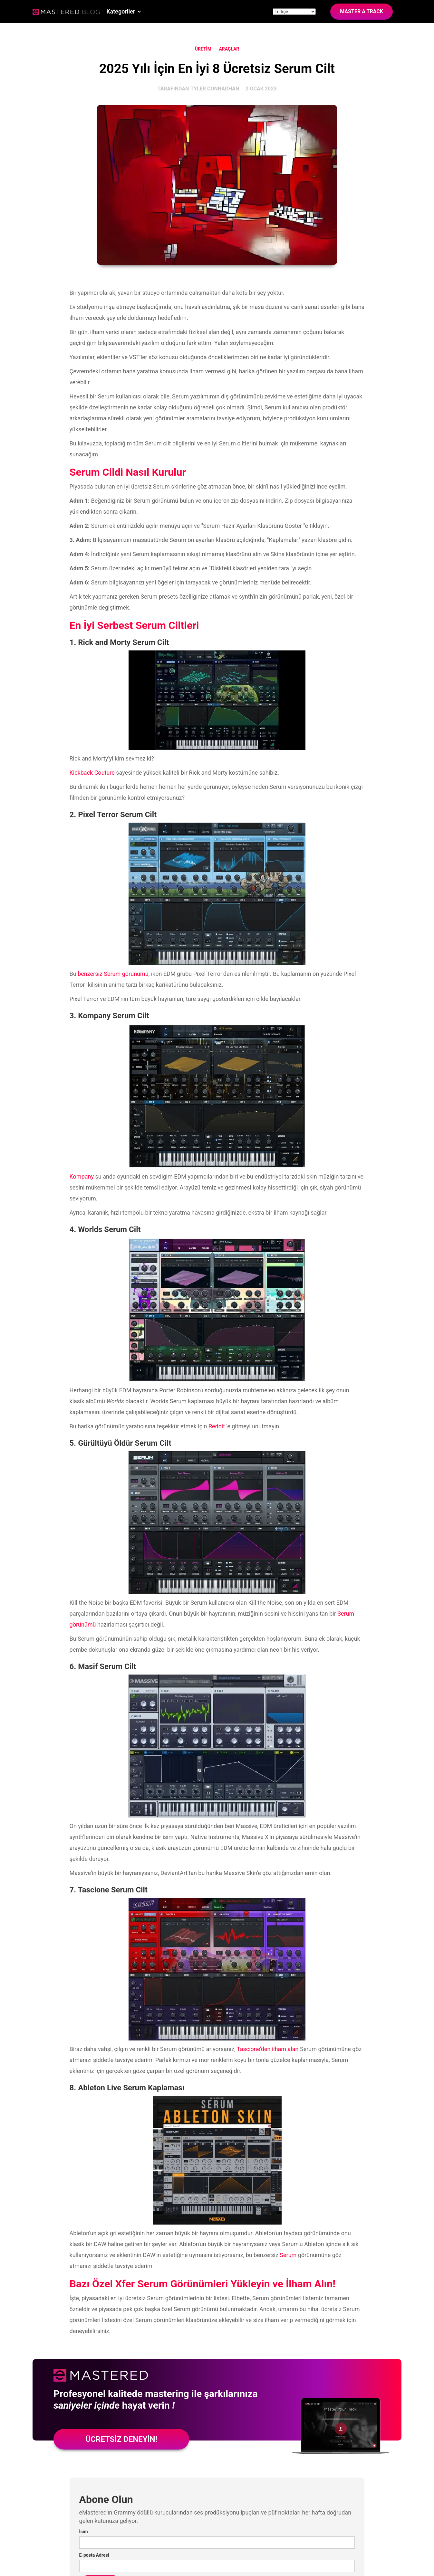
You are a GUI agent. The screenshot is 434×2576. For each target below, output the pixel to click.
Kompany (82, 1176)
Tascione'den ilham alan (268, 2049)
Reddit (216, 1426)
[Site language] (294, 11)
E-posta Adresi (94, 2555)
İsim (83, 2531)
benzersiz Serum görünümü (113, 973)
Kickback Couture (92, 772)
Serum (288, 2255)
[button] (124, 11)
